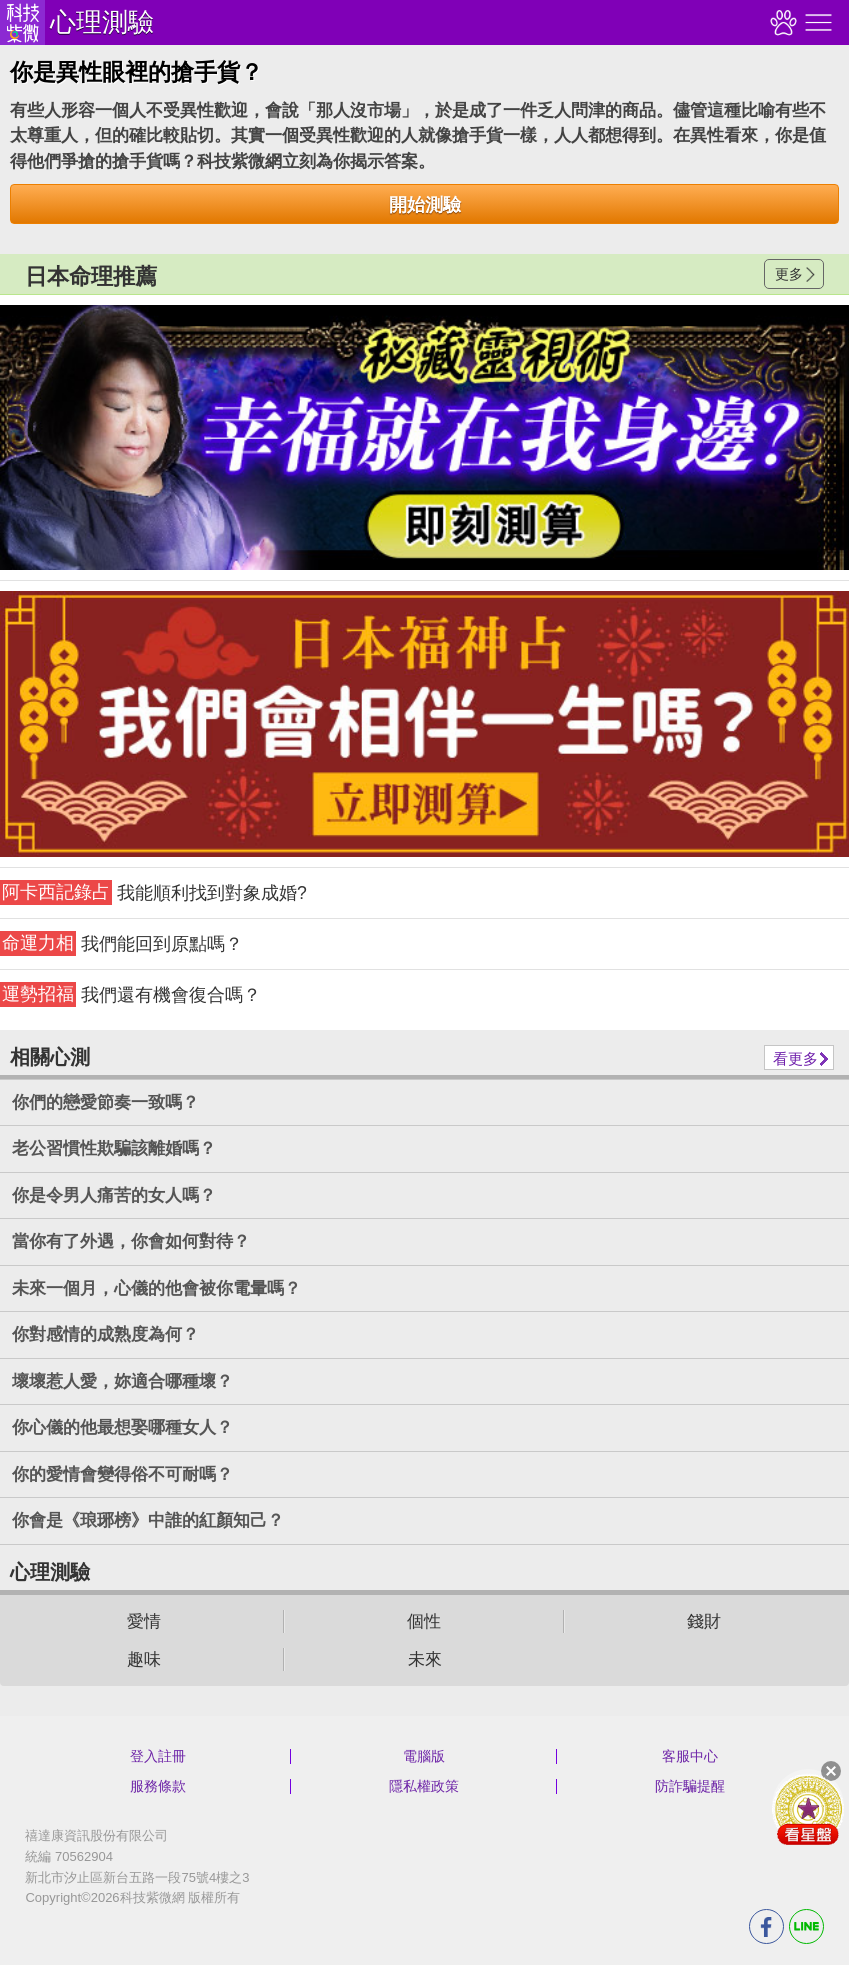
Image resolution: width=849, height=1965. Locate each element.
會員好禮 (808, 1809)
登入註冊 (158, 1756)
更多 (789, 274)
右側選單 (816, 22)
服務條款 (158, 1786)
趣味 (144, 1659)
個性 (424, 1621)
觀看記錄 (781, 22)
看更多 (795, 1058)
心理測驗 (102, 22)
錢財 (704, 1621)
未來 (425, 1659)
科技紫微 (22, 22)
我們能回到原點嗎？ (121, 943)
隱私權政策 (424, 1786)
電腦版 (424, 1756)
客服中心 (690, 1756)
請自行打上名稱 (424, 437)
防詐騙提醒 (690, 1786)
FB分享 (766, 1926)
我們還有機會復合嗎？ (130, 994)
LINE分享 (806, 1926)
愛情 (144, 1621)
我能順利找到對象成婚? (153, 892)
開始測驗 (425, 205)
